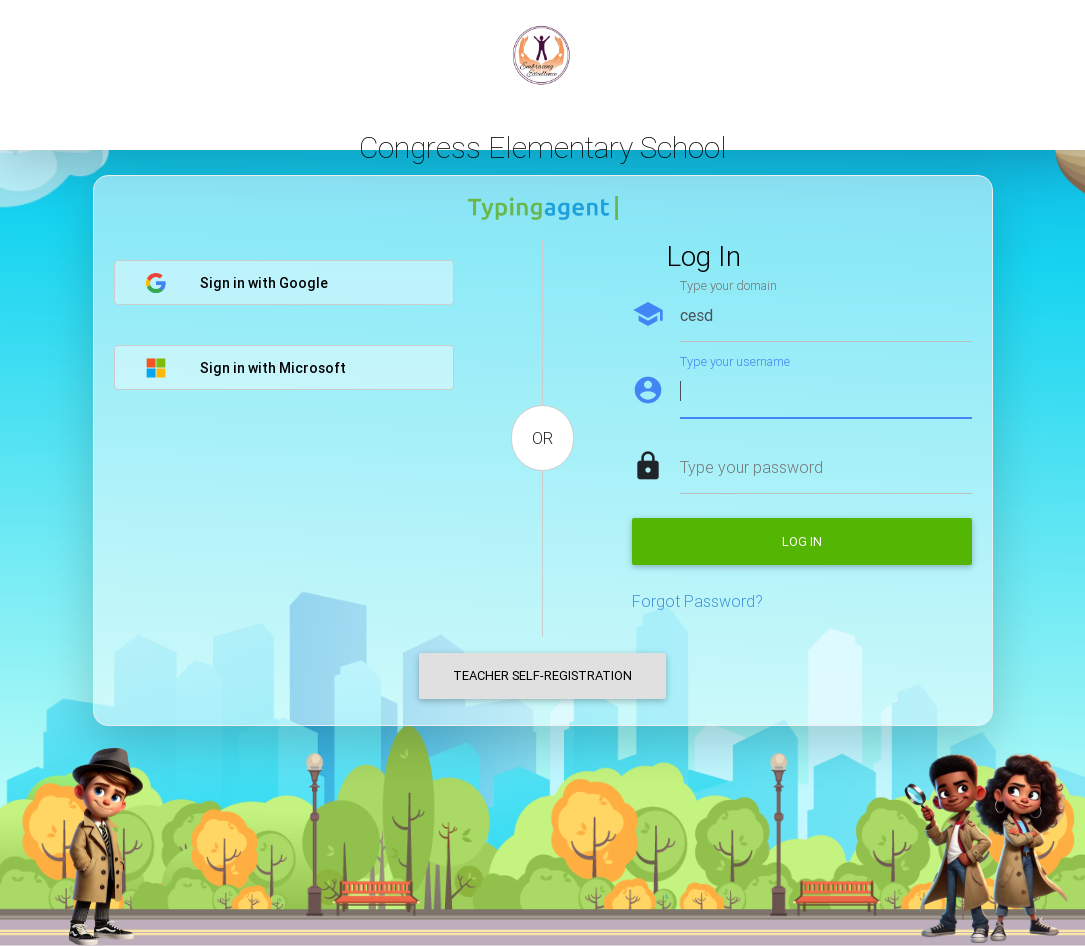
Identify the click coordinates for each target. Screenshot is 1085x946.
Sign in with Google (236, 283)
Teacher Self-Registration (542, 675)
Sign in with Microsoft (245, 368)
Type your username (735, 361)
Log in (802, 541)
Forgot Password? (697, 601)
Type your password (751, 467)
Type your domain (728, 285)
